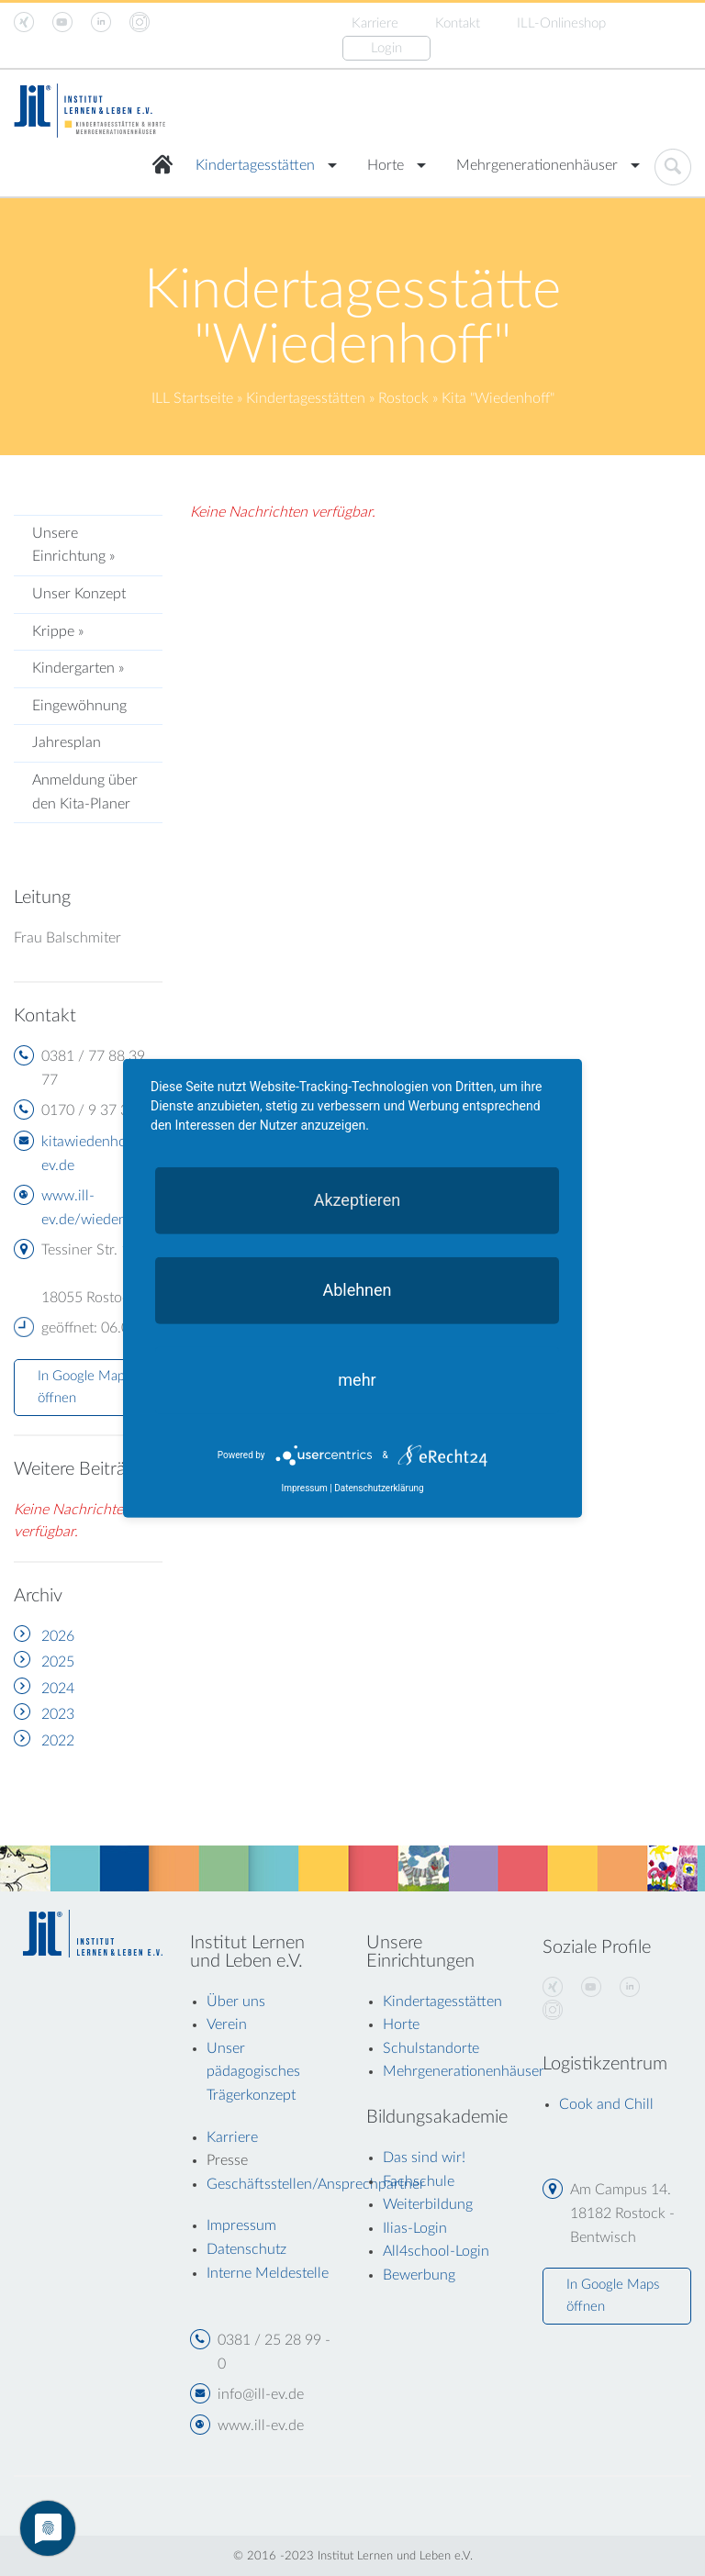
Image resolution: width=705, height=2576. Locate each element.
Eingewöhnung (79, 705)
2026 (57, 1636)
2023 (57, 1714)
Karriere (375, 23)
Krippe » (58, 631)
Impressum (304, 1488)
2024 (57, 1688)
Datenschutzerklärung (378, 1488)
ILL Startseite (192, 398)
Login (386, 48)
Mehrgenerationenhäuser (537, 165)
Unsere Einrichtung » (73, 545)
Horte (385, 165)
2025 (57, 1662)
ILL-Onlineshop (561, 23)
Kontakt (457, 23)
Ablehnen (356, 1289)
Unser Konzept (79, 593)
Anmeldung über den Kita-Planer (85, 792)
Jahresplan (66, 742)
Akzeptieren (357, 1199)
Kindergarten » (78, 668)
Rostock (403, 398)
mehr (356, 1378)
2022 (57, 1741)
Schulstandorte (431, 2048)
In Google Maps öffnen (84, 1387)
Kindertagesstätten (255, 165)
